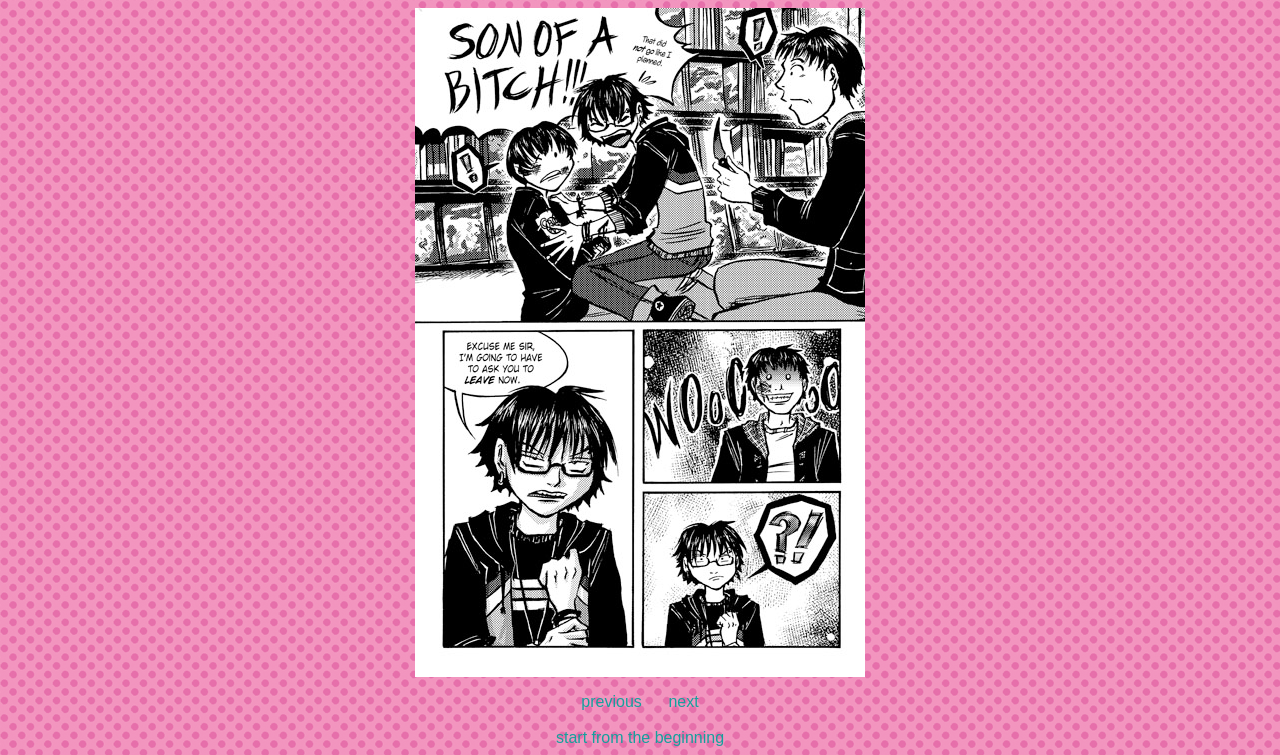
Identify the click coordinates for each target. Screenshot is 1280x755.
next (683, 701)
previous (611, 701)
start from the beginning (640, 737)
